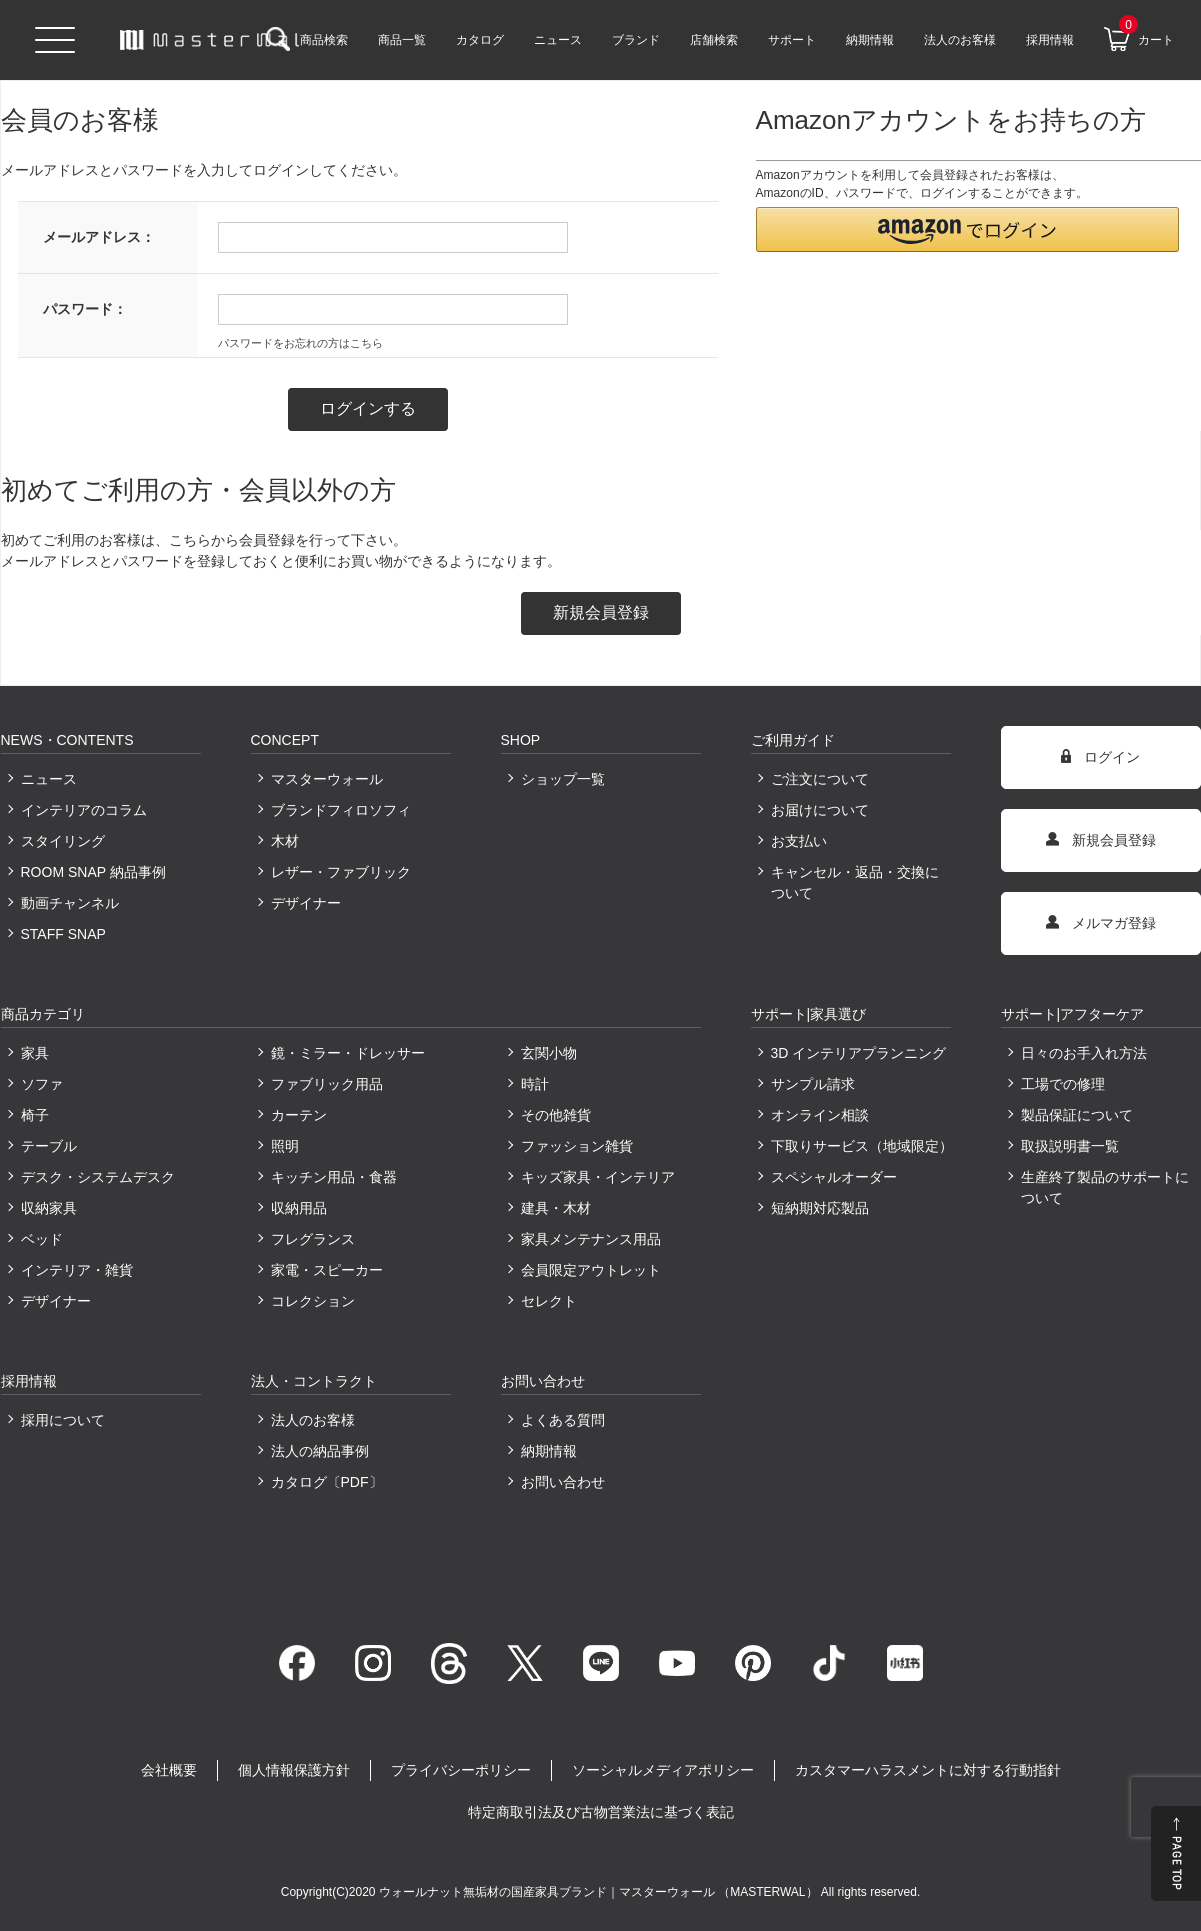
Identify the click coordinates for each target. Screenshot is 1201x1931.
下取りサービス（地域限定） (861, 1146)
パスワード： (85, 309)
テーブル (49, 1146)
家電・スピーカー (327, 1270)
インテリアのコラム (84, 810)
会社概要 (169, 1770)
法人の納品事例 (320, 1451)
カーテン (299, 1115)
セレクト (549, 1301)
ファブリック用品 (327, 1084)
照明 (285, 1146)
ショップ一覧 (563, 779)
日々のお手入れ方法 (1084, 1053)
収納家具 (49, 1208)
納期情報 (549, 1451)
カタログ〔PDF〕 (327, 1482)
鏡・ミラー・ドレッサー (348, 1053)
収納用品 (299, 1208)
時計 (535, 1084)
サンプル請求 (813, 1084)
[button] (968, 229)
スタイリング (63, 841)
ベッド (42, 1239)
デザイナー (306, 903)
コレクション (313, 1301)
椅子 (35, 1115)
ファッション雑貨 (577, 1146)
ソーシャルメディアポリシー (663, 1770)
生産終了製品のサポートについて (1105, 1187)
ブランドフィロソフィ (341, 810)
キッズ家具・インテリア (598, 1177)
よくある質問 (563, 1420)
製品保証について (1077, 1115)
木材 (285, 841)
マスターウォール (327, 779)
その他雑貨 (556, 1115)
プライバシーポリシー (461, 1770)
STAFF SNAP (63, 934)
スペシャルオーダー (834, 1177)
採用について (63, 1420)
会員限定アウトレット (591, 1270)
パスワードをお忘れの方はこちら (300, 343)
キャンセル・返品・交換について (855, 882)
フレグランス (313, 1239)
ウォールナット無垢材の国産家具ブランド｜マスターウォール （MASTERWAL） (600, 1892)
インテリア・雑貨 (77, 1270)
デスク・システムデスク (98, 1177)
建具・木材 (556, 1208)
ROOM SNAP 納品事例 (93, 872)
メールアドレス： (99, 237)
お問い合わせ (563, 1482)
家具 (35, 1053)
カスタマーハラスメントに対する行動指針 (928, 1770)
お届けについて (820, 810)
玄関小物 (549, 1053)
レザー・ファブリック (341, 872)
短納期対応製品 (820, 1208)
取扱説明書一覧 (1070, 1146)
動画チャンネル (70, 903)
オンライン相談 (820, 1115)
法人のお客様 (313, 1420)
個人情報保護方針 (294, 1770)
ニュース (49, 779)
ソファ (42, 1084)
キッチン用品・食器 (334, 1177)
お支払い (799, 841)
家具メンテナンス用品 (591, 1239)
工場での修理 (1063, 1084)
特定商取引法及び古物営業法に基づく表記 (601, 1812)
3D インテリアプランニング (859, 1053)
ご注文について (820, 779)
